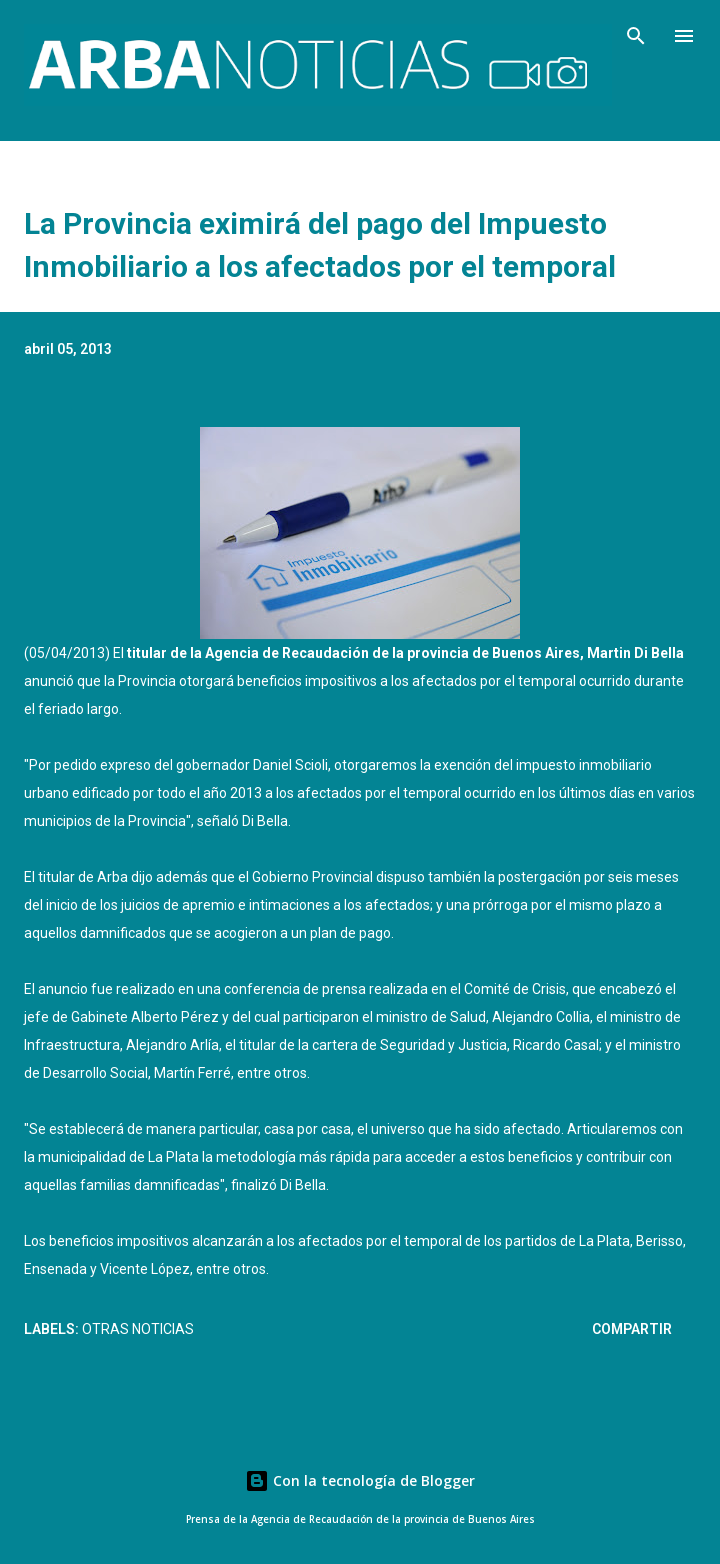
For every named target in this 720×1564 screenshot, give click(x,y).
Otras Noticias (138, 1329)
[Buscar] (636, 36)
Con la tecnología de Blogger (360, 1480)
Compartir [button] (632, 1329)
